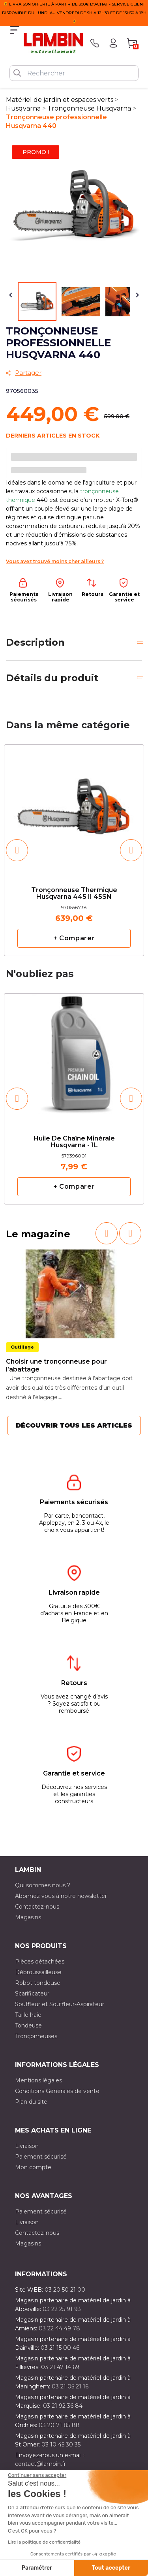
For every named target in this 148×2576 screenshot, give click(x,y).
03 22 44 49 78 (59, 2328)
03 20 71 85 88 (59, 2425)
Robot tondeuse (37, 1982)
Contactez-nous (37, 1906)
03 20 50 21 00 (65, 2289)
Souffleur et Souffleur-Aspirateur (59, 2004)
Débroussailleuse (38, 1972)
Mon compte (33, 2167)
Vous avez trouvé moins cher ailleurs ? (55, 561)
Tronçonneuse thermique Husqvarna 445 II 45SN (74, 894)
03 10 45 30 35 (61, 2444)
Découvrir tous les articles (74, 1425)
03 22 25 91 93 (62, 2309)
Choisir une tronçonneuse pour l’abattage (56, 1365)
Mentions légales (38, 2080)
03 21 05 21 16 (70, 2386)
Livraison (27, 2145)
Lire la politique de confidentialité (44, 2542)
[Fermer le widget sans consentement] (37, 2475)
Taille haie (28, 2014)
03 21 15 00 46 (60, 2347)
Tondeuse (28, 2025)
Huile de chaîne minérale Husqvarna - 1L (74, 1142)
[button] (17, 850)
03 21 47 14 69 (60, 2367)
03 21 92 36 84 (62, 2405)
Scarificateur (32, 1993)
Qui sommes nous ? (42, 1885)
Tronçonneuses (36, 2036)
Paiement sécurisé (41, 2156)
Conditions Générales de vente (57, 2091)
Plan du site (31, 2101)
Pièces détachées (39, 1961)
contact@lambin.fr (40, 2463)
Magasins (28, 1917)
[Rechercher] (74, 73)
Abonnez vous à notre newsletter (61, 1896)
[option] (74, 850)
